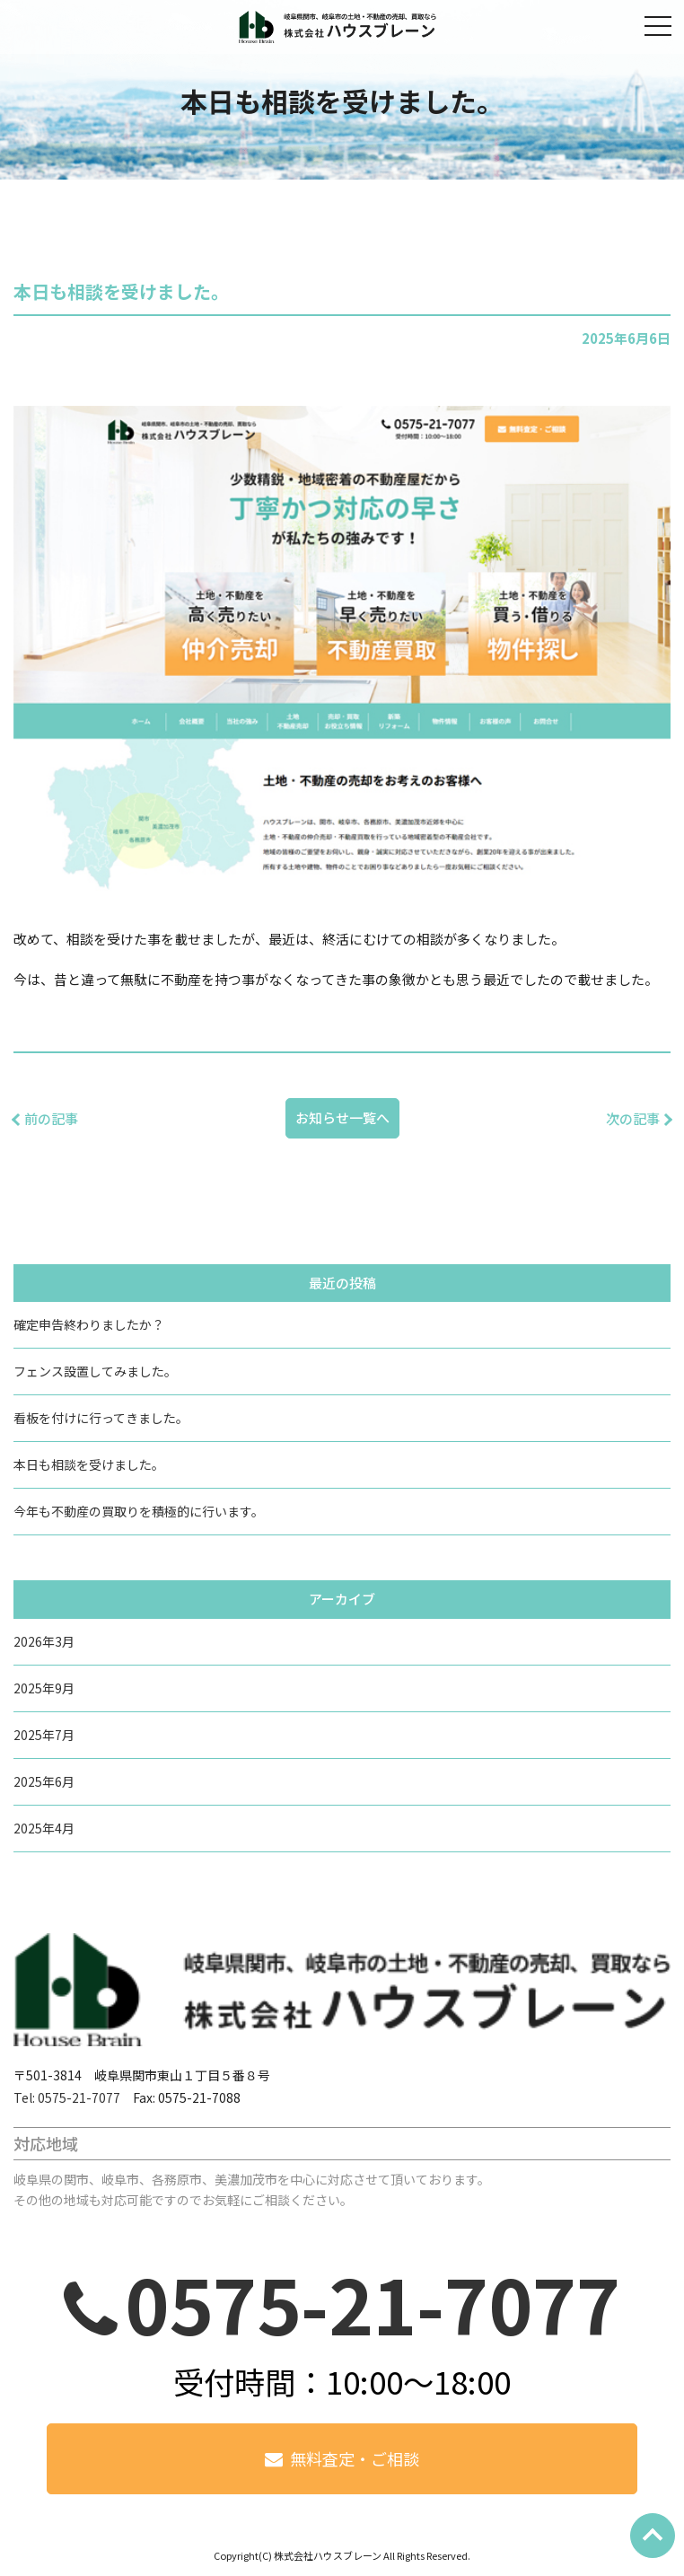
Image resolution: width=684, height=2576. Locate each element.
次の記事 (633, 1118)
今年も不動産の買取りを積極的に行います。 (138, 1511)
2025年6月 (44, 1781)
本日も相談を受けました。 (88, 1464)
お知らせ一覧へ (342, 1117)
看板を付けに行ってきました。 (101, 1418)
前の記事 (51, 1118)
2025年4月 (44, 1828)
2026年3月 (44, 1641)
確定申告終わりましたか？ (88, 1324)
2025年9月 (44, 1688)
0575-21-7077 (372, 2302)
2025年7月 (44, 1735)
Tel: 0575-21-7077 (66, 2097)
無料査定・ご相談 (354, 2458)
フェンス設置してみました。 (95, 1371)
